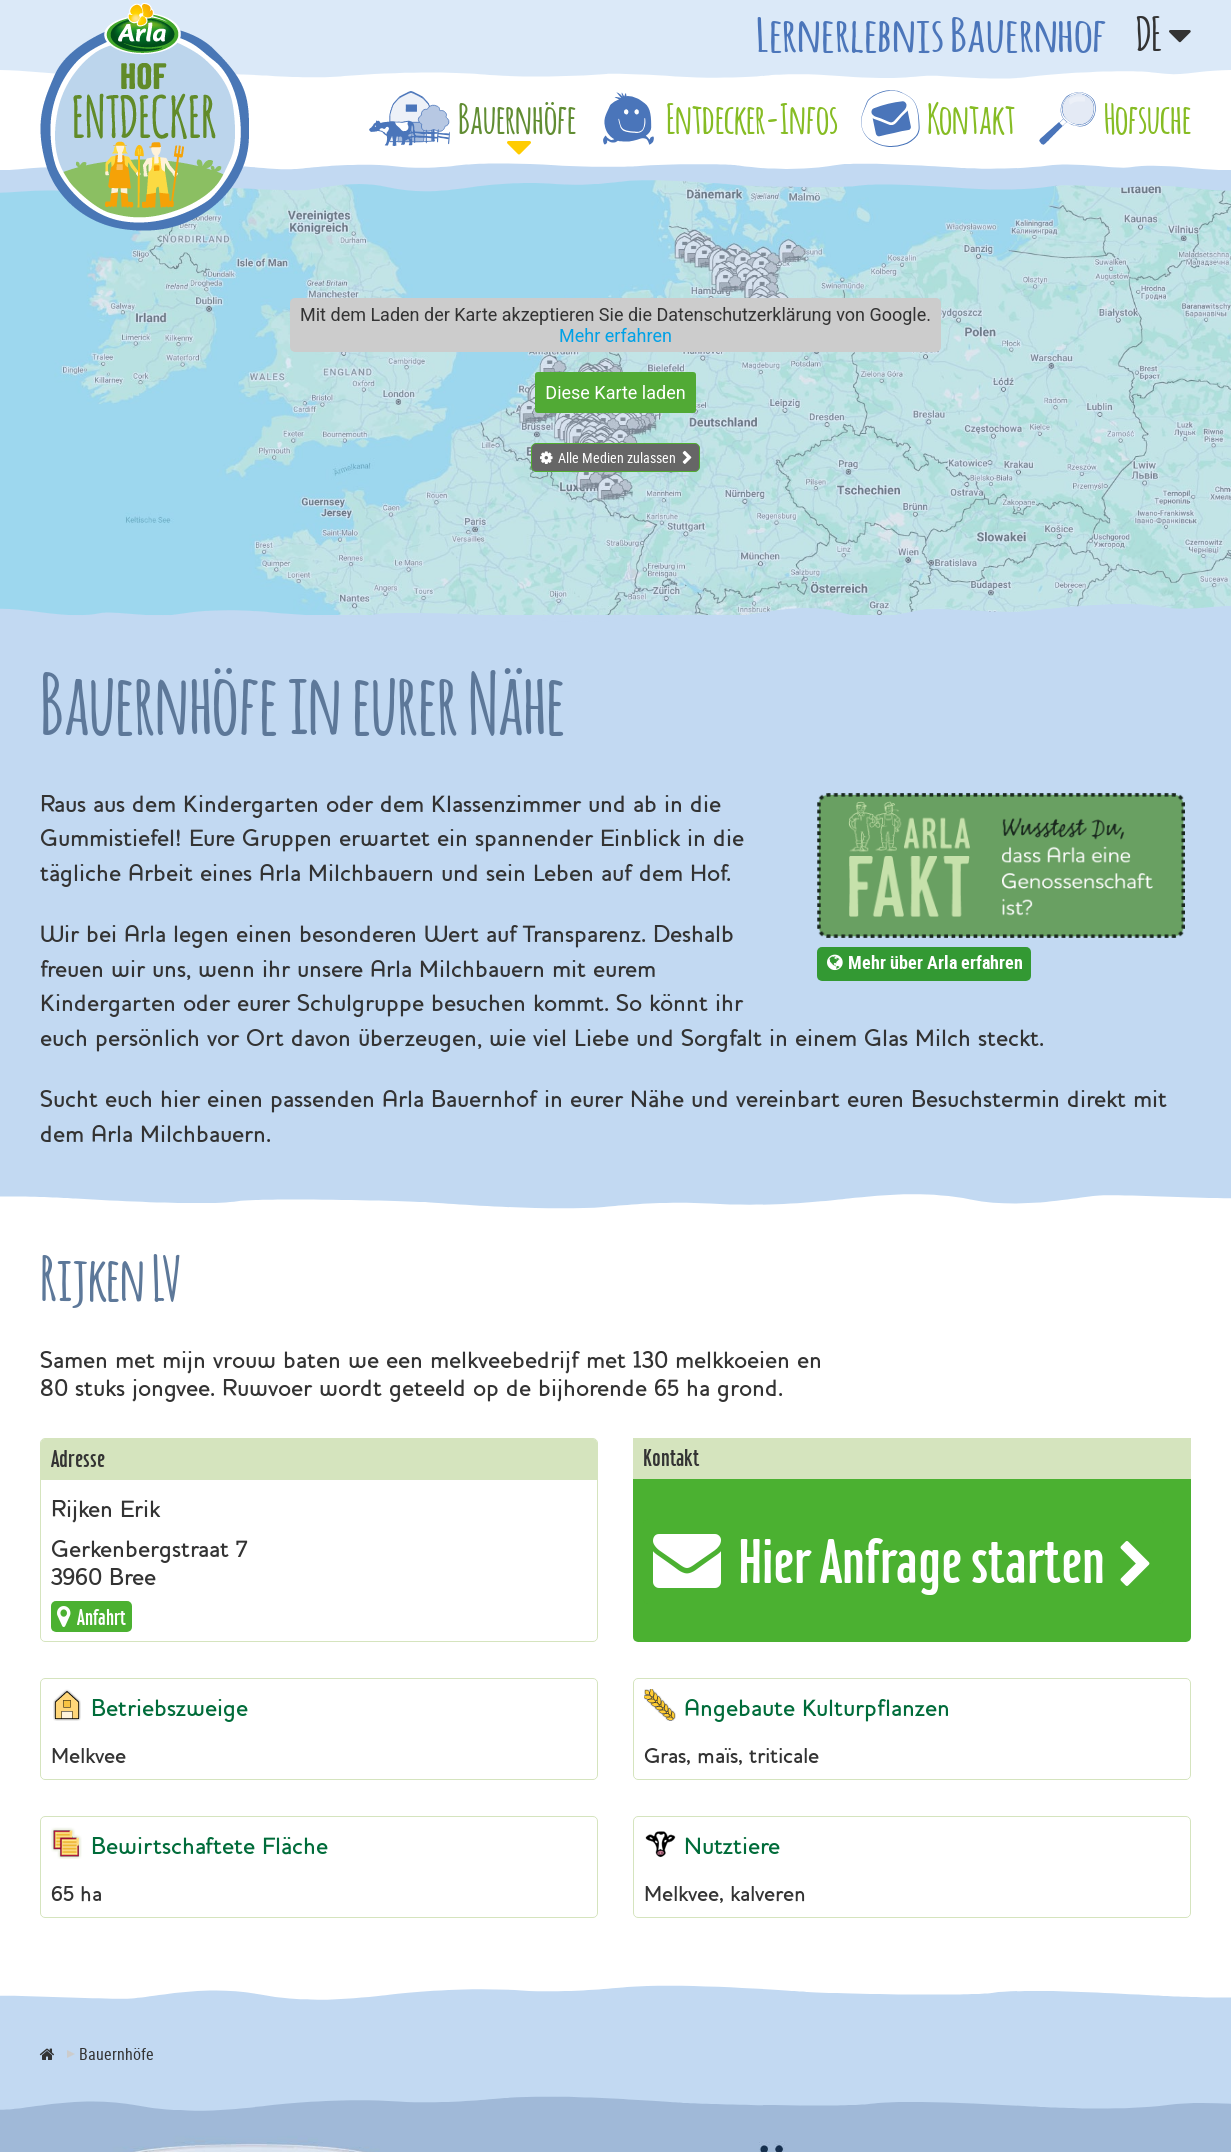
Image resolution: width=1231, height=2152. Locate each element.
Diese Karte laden (615, 392)
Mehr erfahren (615, 335)
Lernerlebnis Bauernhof (931, 34)
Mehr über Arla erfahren (935, 962)
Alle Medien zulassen (617, 457)
